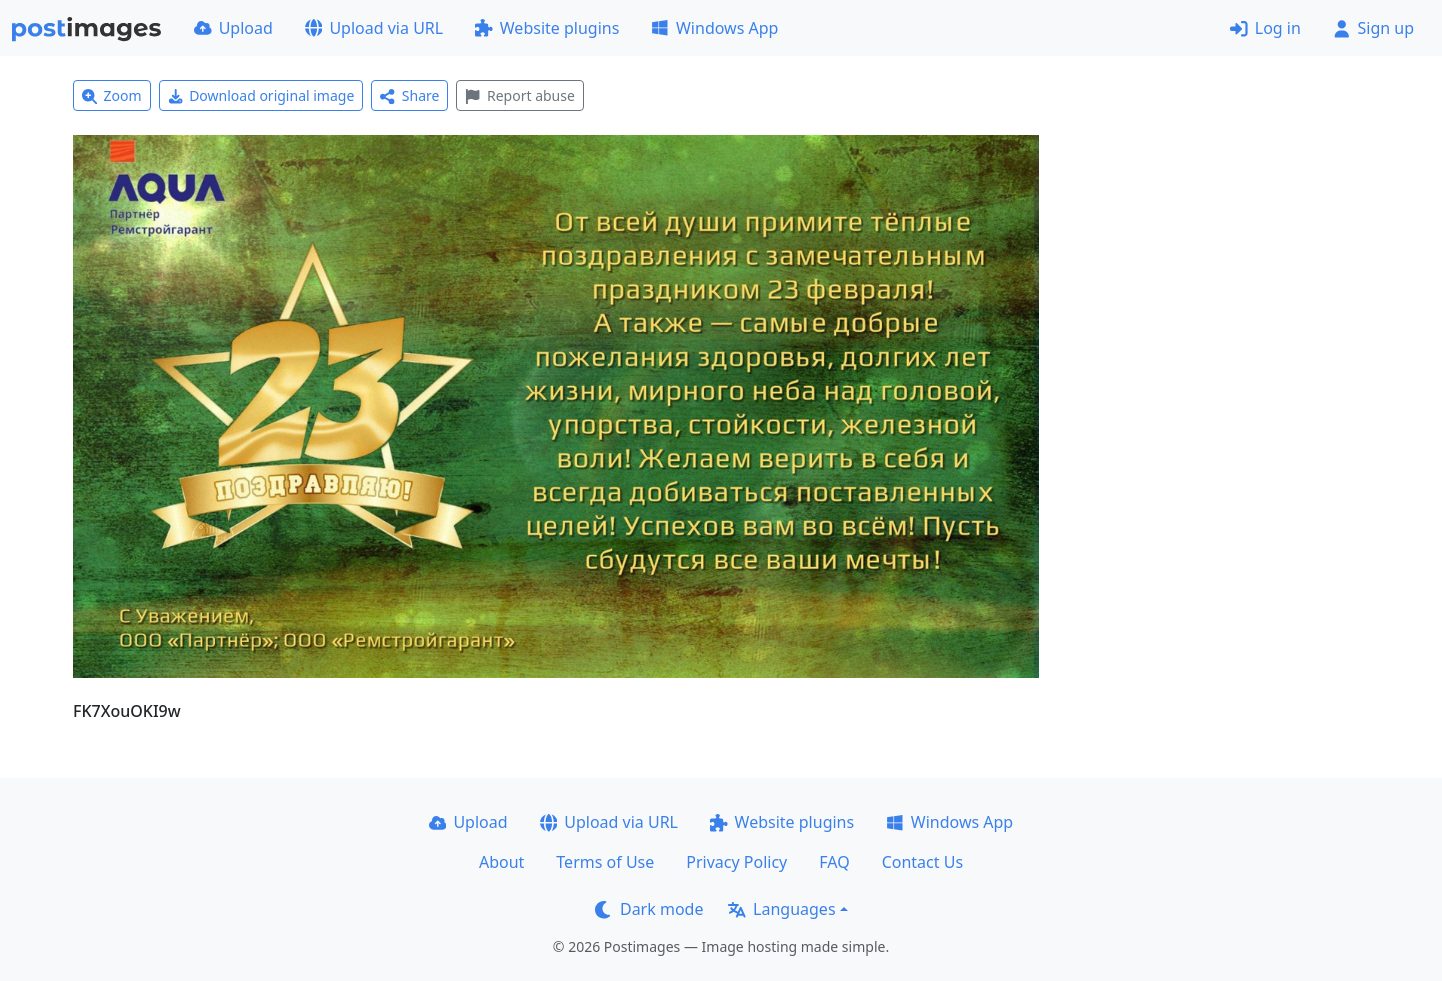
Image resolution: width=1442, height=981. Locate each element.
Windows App (714, 28)
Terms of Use (605, 862)
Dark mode (649, 909)
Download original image (261, 95)
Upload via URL (374, 28)
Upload (233, 28)
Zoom (112, 95)
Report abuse (519, 95)
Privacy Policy (736, 862)
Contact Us (922, 862)
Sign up (1373, 28)
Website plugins (547, 28)
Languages (781, 909)
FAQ (834, 862)
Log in (1265, 28)
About (501, 862)
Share (409, 95)
